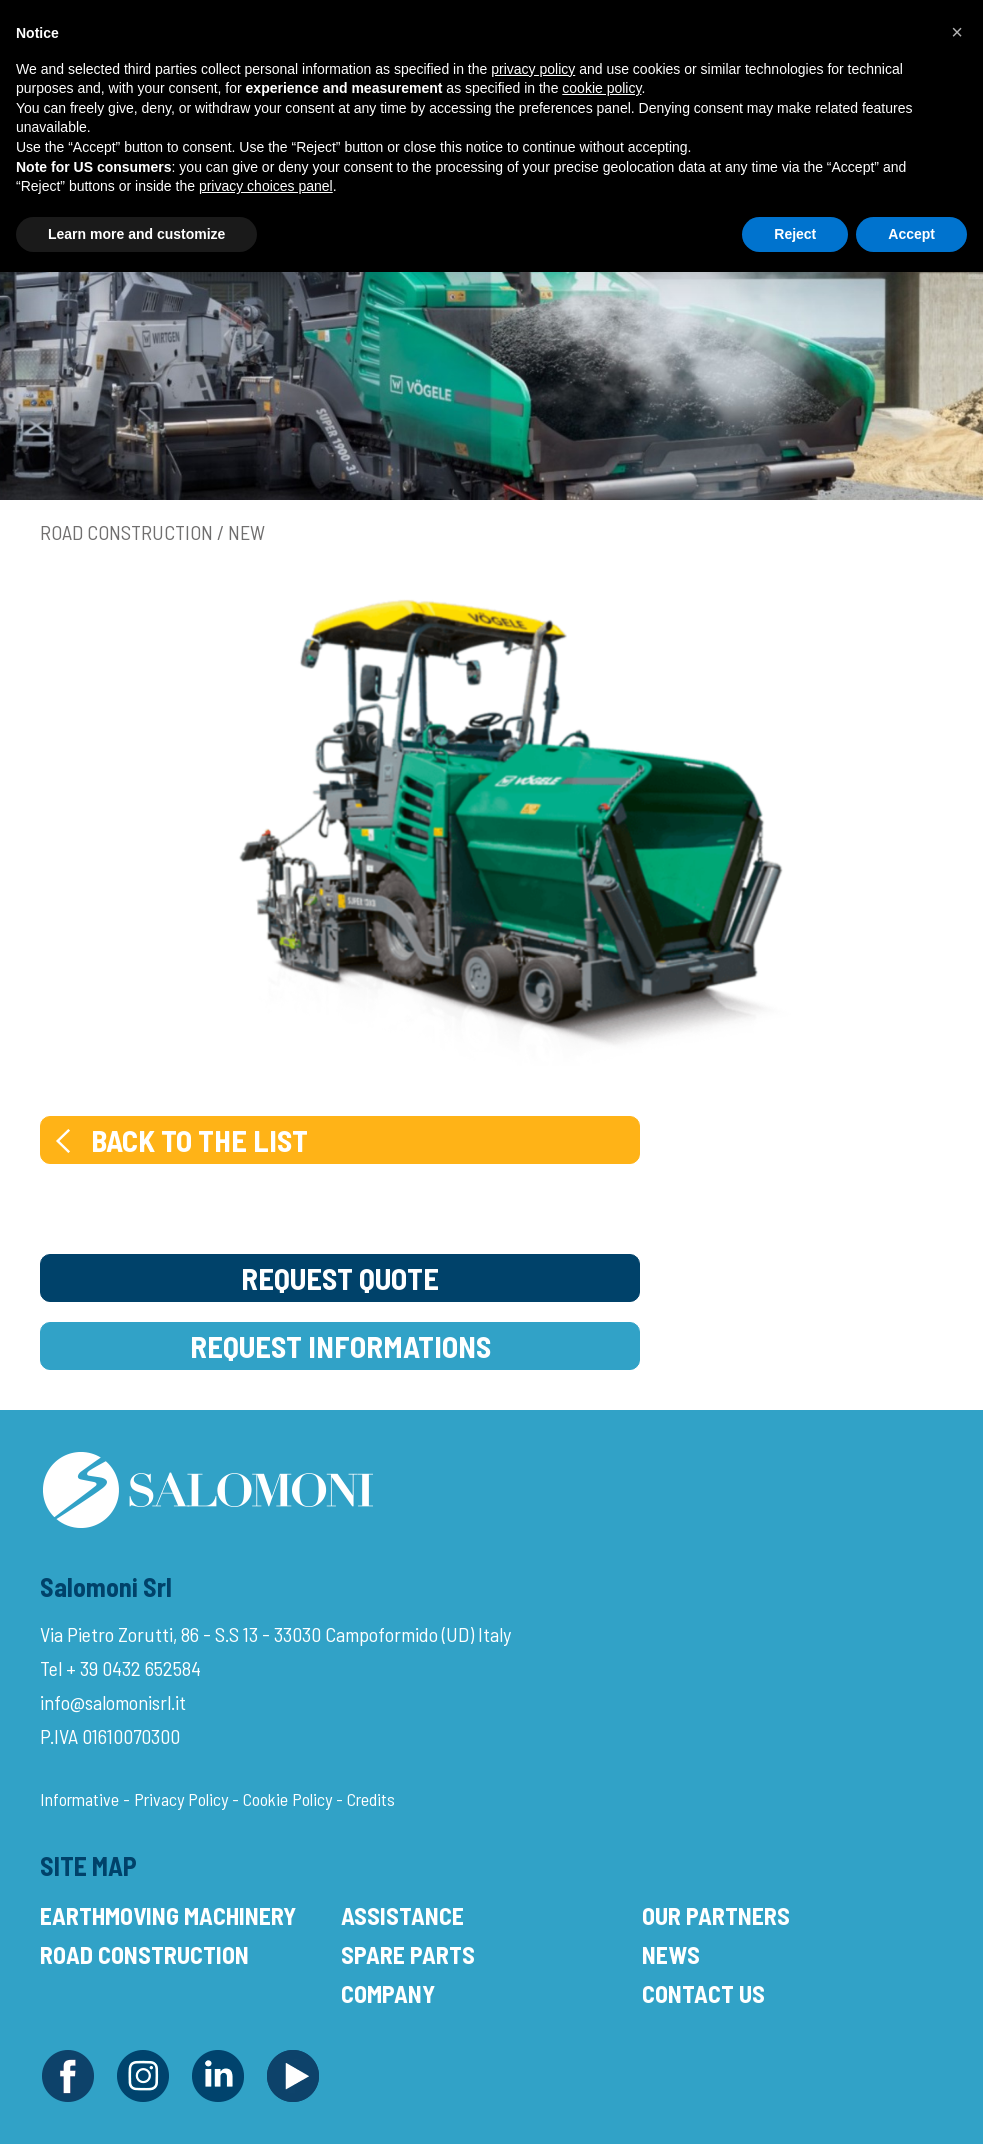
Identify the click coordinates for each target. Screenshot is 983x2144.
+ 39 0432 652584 (133, 1668)
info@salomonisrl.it (113, 1702)
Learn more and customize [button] (136, 234)
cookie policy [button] (601, 88)
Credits (371, 1799)
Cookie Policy (287, 1799)
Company (388, 1993)
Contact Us (703, 1993)
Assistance (402, 1915)
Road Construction (144, 1954)
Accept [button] (911, 234)
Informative (79, 1799)
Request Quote (340, 1278)
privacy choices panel (266, 186)
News (671, 1954)
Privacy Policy (181, 1799)
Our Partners (716, 1915)
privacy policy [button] (533, 69)
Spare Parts (408, 1954)
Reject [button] (795, 234)
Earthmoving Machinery (168, 1915)
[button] (957, 32)
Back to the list (179, 1140)
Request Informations (340, 1346)
